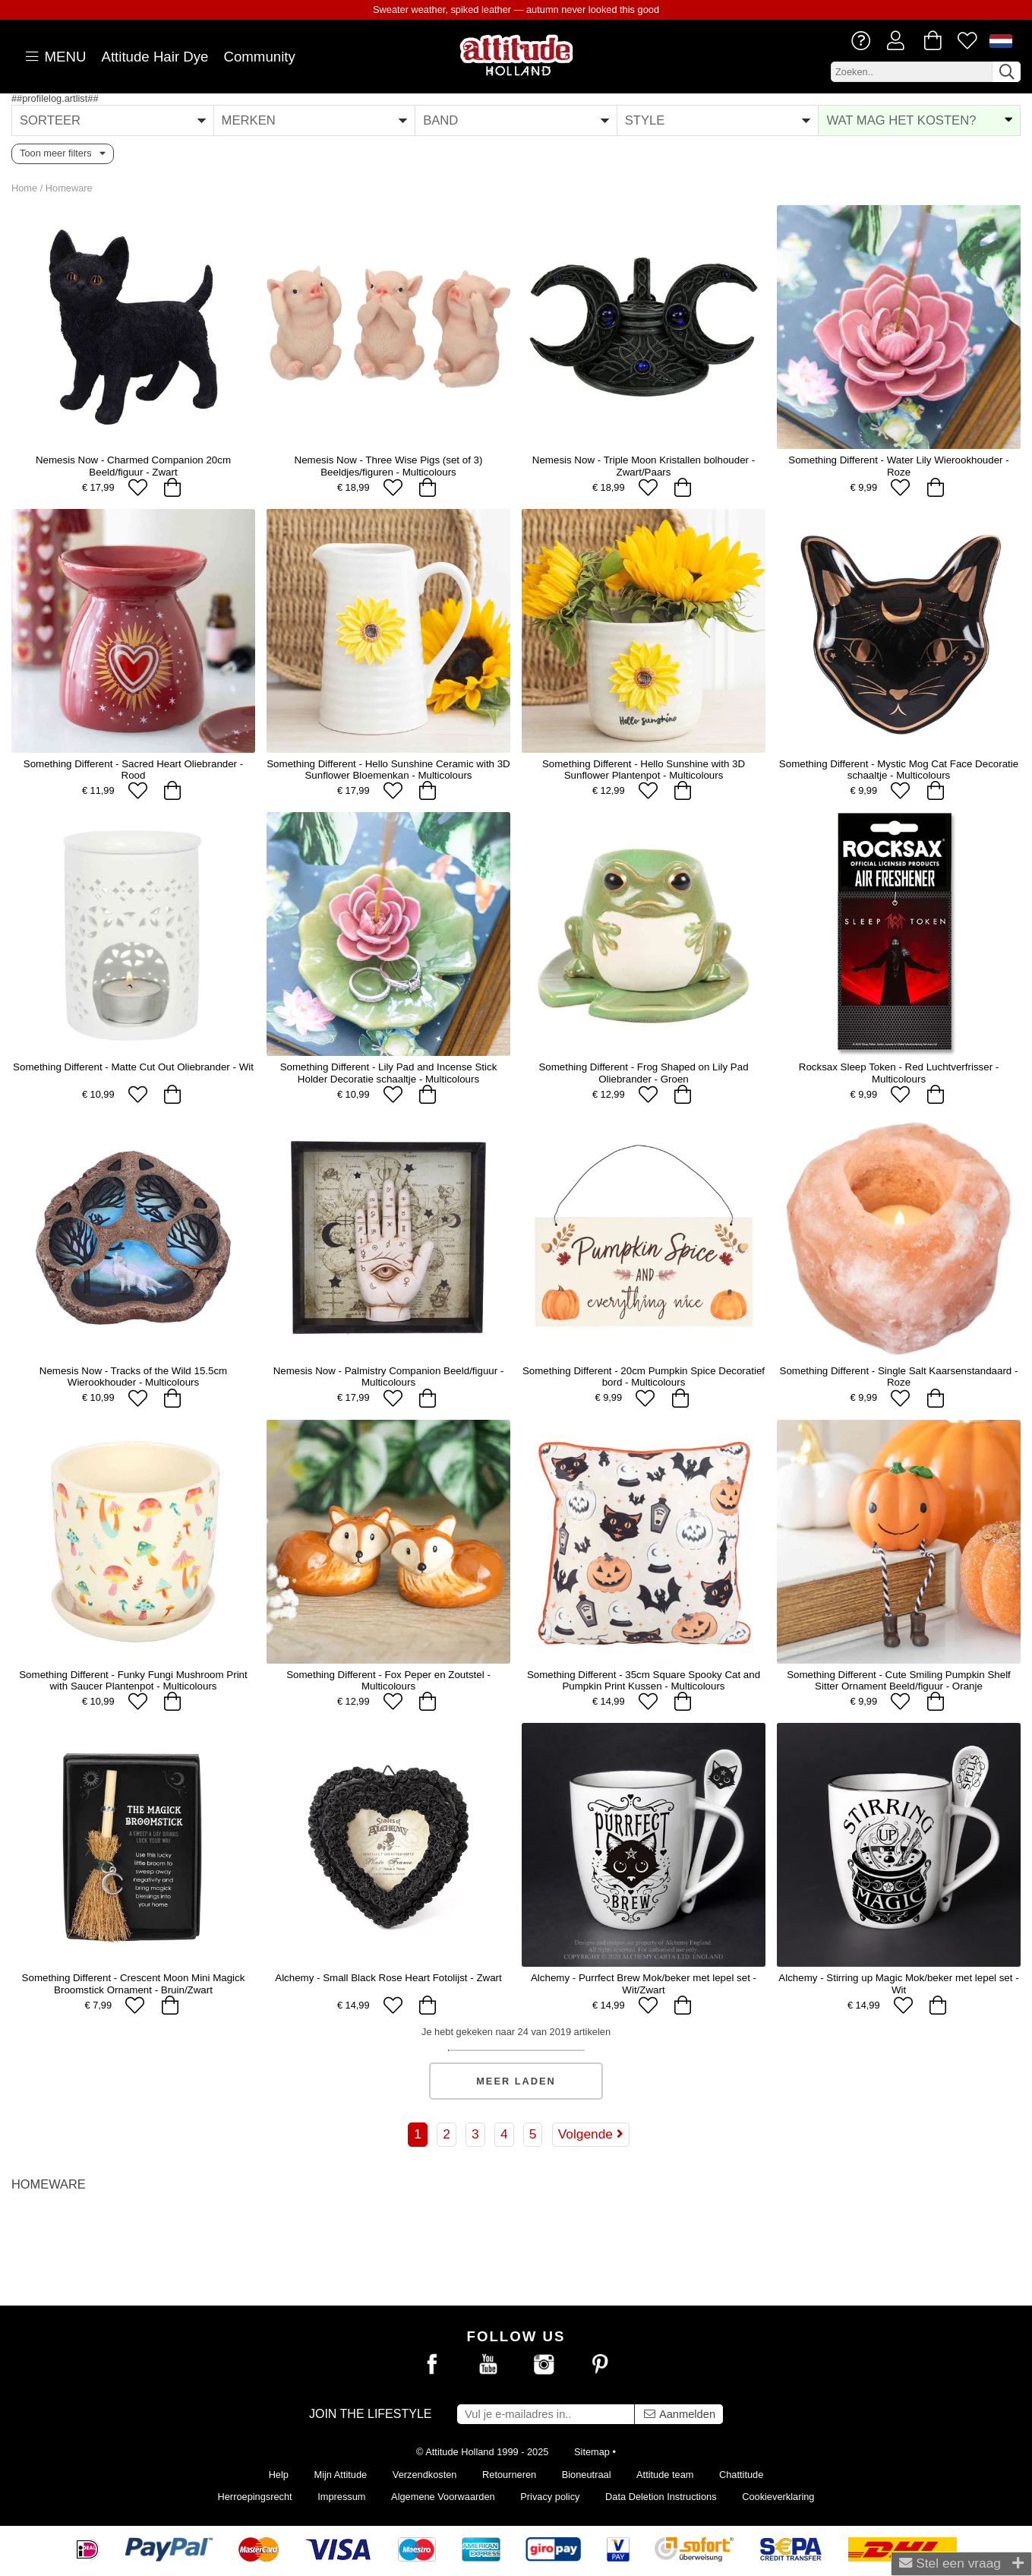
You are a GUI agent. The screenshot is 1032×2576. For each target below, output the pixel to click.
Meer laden (516, 2081)
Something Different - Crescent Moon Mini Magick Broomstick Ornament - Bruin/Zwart (133, 1983)
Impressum (341, 2496)
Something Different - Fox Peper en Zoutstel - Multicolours (388, 1680)
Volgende (590, 2133)
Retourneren (509, 2474)
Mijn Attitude (341, 2474)
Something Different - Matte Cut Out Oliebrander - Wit (133, 1067)
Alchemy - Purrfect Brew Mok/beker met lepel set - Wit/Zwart (643, 1983)
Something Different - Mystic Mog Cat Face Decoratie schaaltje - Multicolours (898, 769)
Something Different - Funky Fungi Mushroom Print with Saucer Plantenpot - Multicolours (133, 1680)
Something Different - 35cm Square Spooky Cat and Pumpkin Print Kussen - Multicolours (643, 1680)
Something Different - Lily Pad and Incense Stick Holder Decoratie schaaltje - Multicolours (388, 1072)
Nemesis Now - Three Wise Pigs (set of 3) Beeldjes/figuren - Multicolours (389, 465)
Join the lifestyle (370, 2413)
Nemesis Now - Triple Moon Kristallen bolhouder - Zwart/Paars (643, 465)
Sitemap (592, 2451)
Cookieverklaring (778, 2496)
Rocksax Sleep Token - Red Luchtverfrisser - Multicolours (899, 1072)
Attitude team (664, 2474)
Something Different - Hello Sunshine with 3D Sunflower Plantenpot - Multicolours (643, 769)
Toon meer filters (63, 153)
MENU (54, 57)
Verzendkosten (425, 2474)
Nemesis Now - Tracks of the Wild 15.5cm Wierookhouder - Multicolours (133, 1376)
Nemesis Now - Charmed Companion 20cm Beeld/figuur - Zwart (133, 465)
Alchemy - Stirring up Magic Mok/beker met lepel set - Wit (898, 1983)
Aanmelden (678, 2414)
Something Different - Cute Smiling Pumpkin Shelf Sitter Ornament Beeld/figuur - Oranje (899, 1680)
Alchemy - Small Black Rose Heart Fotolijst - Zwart (388, 1977)
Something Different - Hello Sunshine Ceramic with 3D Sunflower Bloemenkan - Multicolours (388, 769)
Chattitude (741, 2474)
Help (279, 2474)
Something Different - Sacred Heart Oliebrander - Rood (133, 769)
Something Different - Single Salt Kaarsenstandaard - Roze (899, 1376)
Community (259, 57)
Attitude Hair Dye (154, 57)
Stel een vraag (961, 2563)
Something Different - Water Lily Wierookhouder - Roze (898, 465)
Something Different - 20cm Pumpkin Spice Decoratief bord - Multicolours (643, 1376)
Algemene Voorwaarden (443, 2496)
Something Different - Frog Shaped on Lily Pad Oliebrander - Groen (643, 1072)
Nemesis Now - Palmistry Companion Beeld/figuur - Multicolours (388, 1376)
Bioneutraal (586, 2474)
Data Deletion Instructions (661, 2496)
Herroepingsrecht (255, 2496)
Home (24, 188)
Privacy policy (549, 2496)
